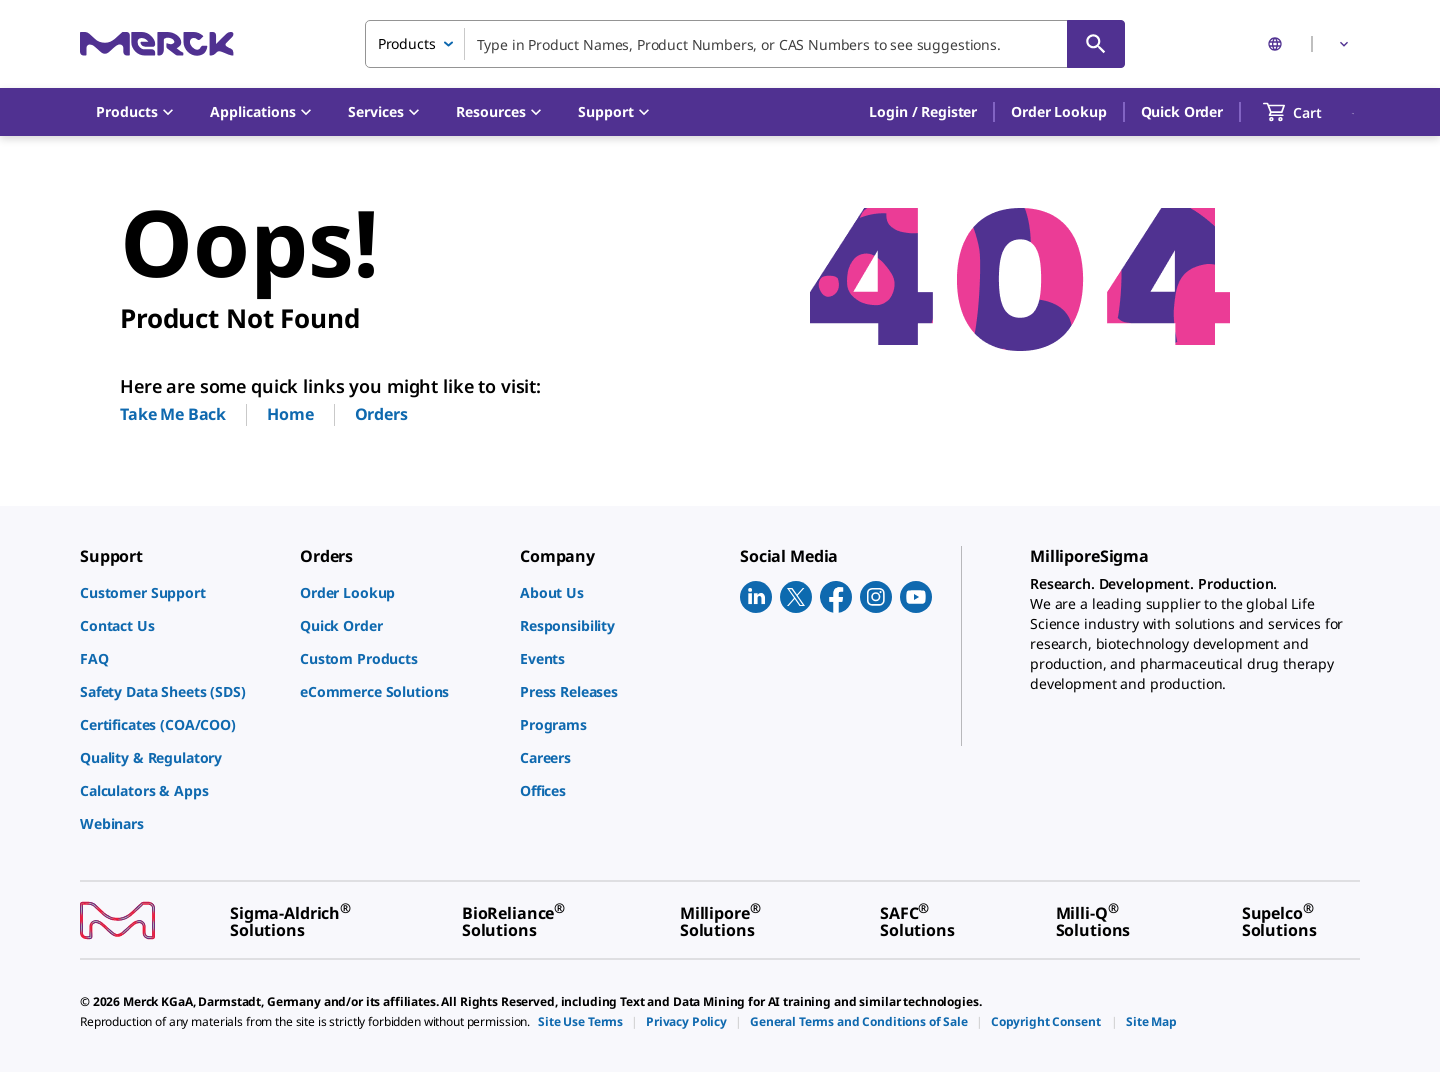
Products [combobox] (407, 43)
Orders (381, 414)
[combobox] (745, 44)
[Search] (1096, 44)
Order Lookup (1058, 111)
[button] (923, 112)
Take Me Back (173, 414)
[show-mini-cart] (1310, 112)
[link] (180, 592)
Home (290, 414)
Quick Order (1182, 111)
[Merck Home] (157, 43)
